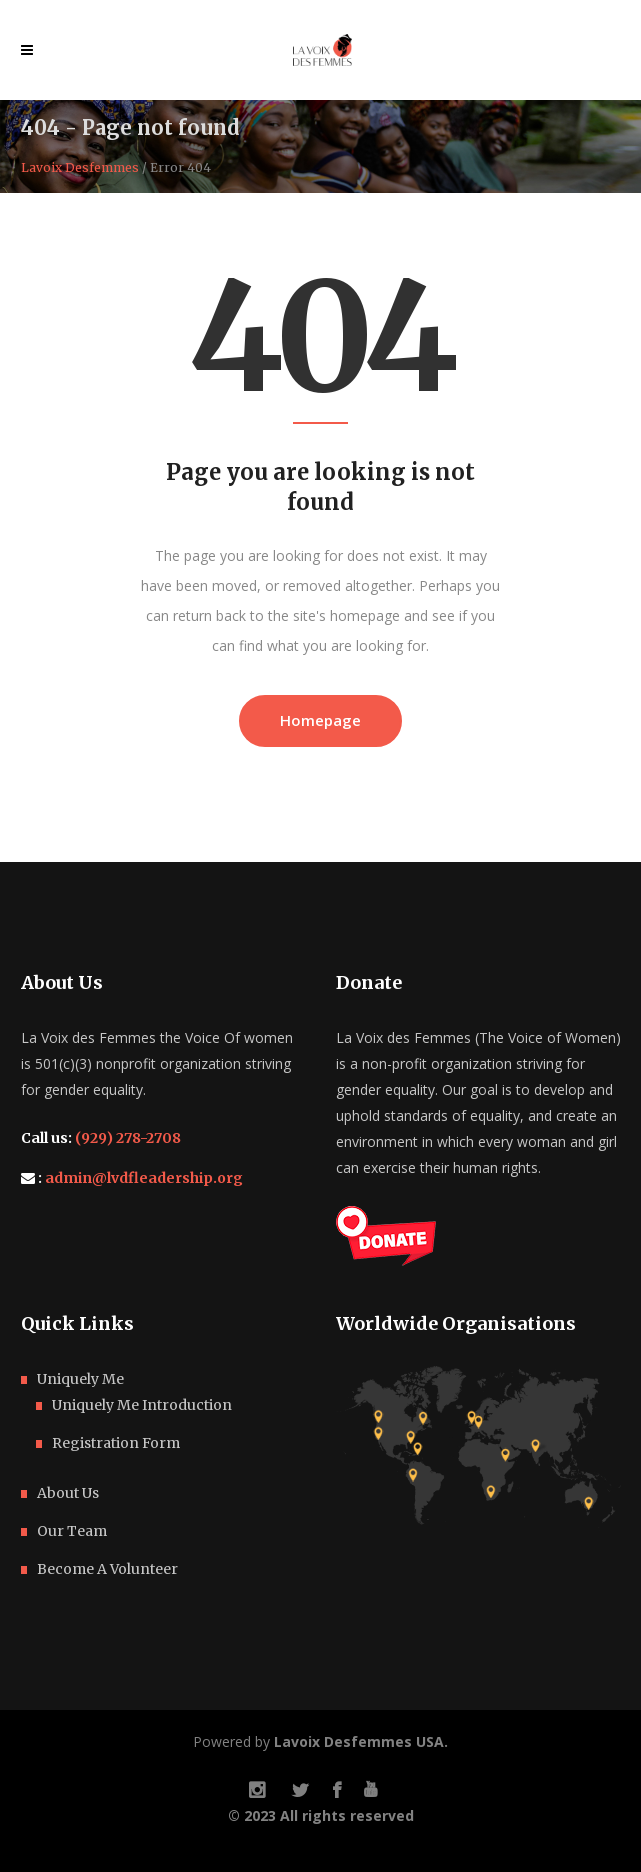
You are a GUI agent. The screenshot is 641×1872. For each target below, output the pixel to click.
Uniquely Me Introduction (142, 1405)
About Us (68, 1493)
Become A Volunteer (107, 1569)
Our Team (72, 1531)
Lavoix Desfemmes (80, 168)
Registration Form (116, 1443)
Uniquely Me (80, 1379)
